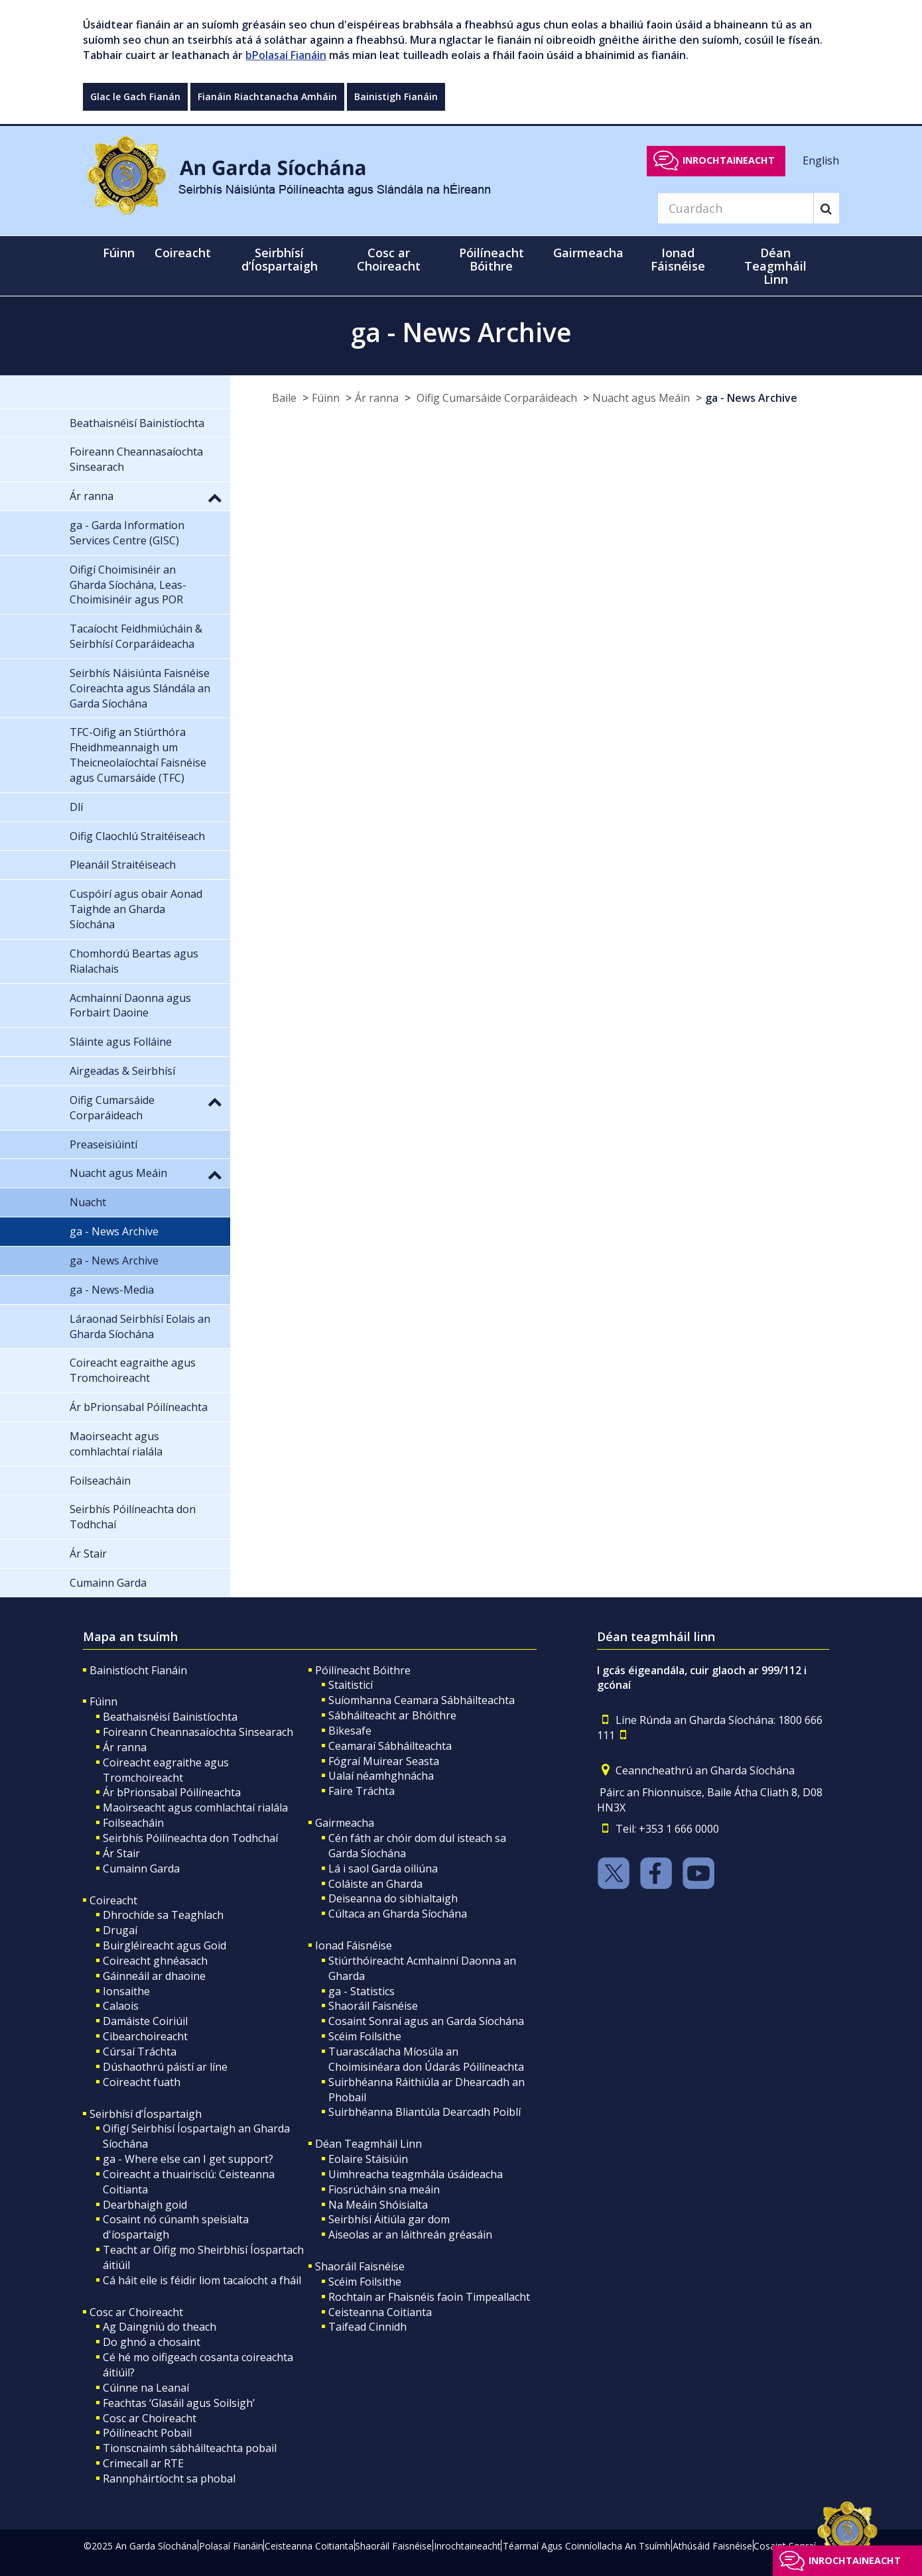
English (821, 160)
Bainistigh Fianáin (396, 96)
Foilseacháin (133, 1822)
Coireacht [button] (183, 253)
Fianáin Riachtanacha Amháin (267, 96)
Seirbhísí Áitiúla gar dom (389, 2219)
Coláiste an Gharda (375, 1883)
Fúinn (326, 398)
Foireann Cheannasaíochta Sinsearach (198, 1732)
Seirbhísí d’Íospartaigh (146, 2114)
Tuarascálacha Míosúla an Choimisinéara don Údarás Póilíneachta (426, 2059)
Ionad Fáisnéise (353, 1945)
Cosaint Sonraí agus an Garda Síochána (426, 2021)
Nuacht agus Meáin (641, 398)
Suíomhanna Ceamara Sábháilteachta (421, 1700)
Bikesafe (349, 1730)
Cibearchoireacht (145, 2036)
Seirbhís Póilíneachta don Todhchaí (190, 1838)
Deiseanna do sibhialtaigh (393, 1898)
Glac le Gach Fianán (135, 96)
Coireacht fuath (141, 2082)
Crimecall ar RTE (143, 2463)
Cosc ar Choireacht (136, 2312)
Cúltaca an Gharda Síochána (397, 1913)
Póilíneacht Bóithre (363, 1670)
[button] (215, 497)
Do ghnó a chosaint (151, 2342)
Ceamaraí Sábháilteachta (390, 1746)
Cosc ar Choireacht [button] (389, 259)
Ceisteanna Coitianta (380, 2312)
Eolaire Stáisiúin (368, 2159)
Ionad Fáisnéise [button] (678, 259)
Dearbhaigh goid (145, 2204)
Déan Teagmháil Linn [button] (775, 266)
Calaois (121, 2005)
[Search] (735, 208)
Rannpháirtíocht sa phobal (169, 2478)
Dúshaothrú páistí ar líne (165, 2066)
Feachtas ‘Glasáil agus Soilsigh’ (179, 2403)
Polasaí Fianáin (231, 2546)
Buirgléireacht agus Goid (164, 1945)
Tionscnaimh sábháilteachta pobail (190, 2448)
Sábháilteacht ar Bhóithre (392, 1715)
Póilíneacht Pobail (147, 2432)
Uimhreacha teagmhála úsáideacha (415, 2174)
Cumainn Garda (141, 1868)
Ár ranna (377, 398)
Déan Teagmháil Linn (368, 2143)
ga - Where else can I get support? (188, 2159)
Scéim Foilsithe (364, 2036)
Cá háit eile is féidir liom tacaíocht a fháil (202, 2280)
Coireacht (113, 1900)
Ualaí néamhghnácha (381, 1775)
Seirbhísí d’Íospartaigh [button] (279, 259)
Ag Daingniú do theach (159, 2326)
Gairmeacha (344, 1822)
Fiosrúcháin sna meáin (384, 2189)
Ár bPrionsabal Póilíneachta (172, 1792)
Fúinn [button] (119, 253)
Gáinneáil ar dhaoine (154, 1976)
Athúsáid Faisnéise (712, 2546)
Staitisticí (350, 1685)
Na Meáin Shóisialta (378, 2204)
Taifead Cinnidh (367, 2326)
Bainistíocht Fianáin (138, 1670)
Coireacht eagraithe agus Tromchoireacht (166, 1770)
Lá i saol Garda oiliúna (383, 1868)
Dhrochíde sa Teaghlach (163, 1915)
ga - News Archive (751, 398)
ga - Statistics (361, 1991)
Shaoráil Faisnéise (373, 2005)
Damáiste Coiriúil (145, 2021)
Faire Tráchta (361, 1791)
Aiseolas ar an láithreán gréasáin (410, 2234)
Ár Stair (121, 1853)
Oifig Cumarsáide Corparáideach (495, 398)
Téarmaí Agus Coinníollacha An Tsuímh (587, 2546)
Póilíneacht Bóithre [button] (491, 259)
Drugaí (120, 1930)
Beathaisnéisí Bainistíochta (170, 1716)
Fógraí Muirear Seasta (383, 1761)
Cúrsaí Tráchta (139, 2051)
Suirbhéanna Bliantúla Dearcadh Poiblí (424, 2112)
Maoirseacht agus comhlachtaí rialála (195, 1807)
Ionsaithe (126, 1991)
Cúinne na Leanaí (146, 2387)
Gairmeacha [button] (588, 253)
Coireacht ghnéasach (155, 1960)
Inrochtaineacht (729, 160)
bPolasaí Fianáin (285, 55)
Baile (284, 398)
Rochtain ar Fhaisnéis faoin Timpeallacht (429, 2297)
